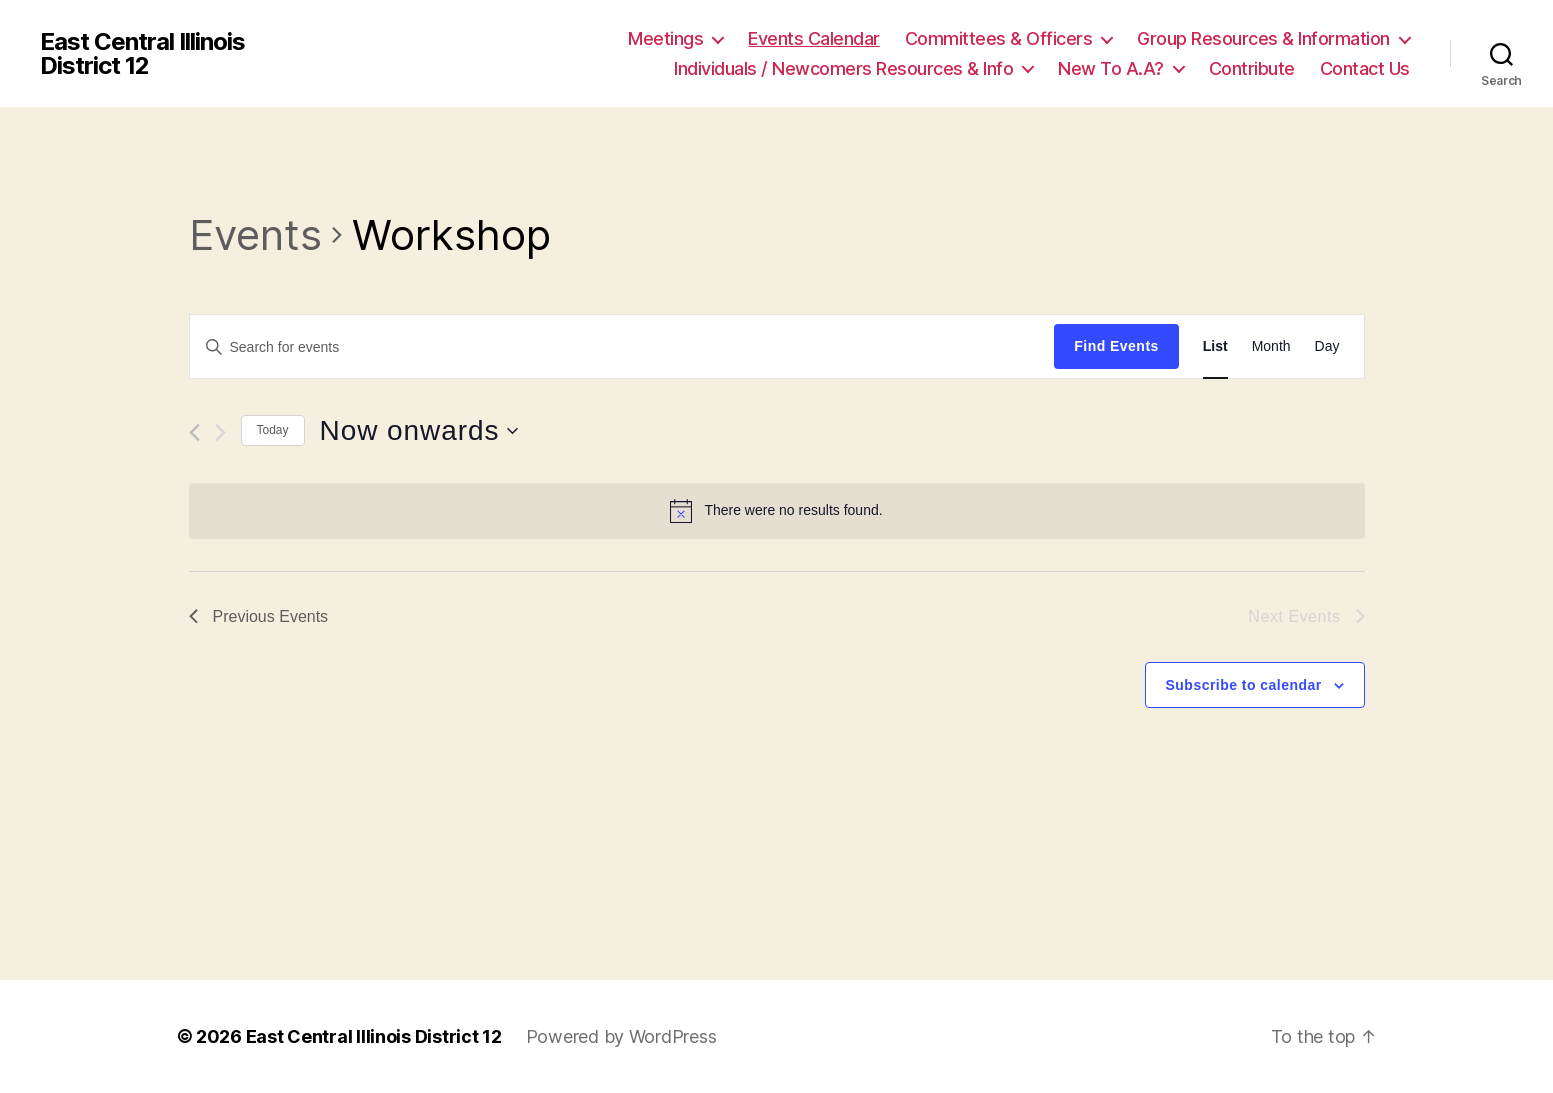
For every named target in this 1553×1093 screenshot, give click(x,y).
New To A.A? (1111, 68)
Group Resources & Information (1263, 38)
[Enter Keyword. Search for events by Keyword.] (622, 347)
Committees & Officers (999, 38)
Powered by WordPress (621, 1036)
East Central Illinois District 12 (142, 54)
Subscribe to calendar (1244, 685)
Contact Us (1365, 68)
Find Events (1116, 346)
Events (255, 234)
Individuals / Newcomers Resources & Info (843, 68)
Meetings (665, 38)
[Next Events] (220, 432)
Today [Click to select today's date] (273, 430)
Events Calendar (814, 38)
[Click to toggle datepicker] (419, 431)
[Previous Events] (194, 432)
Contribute (1252, 68)
